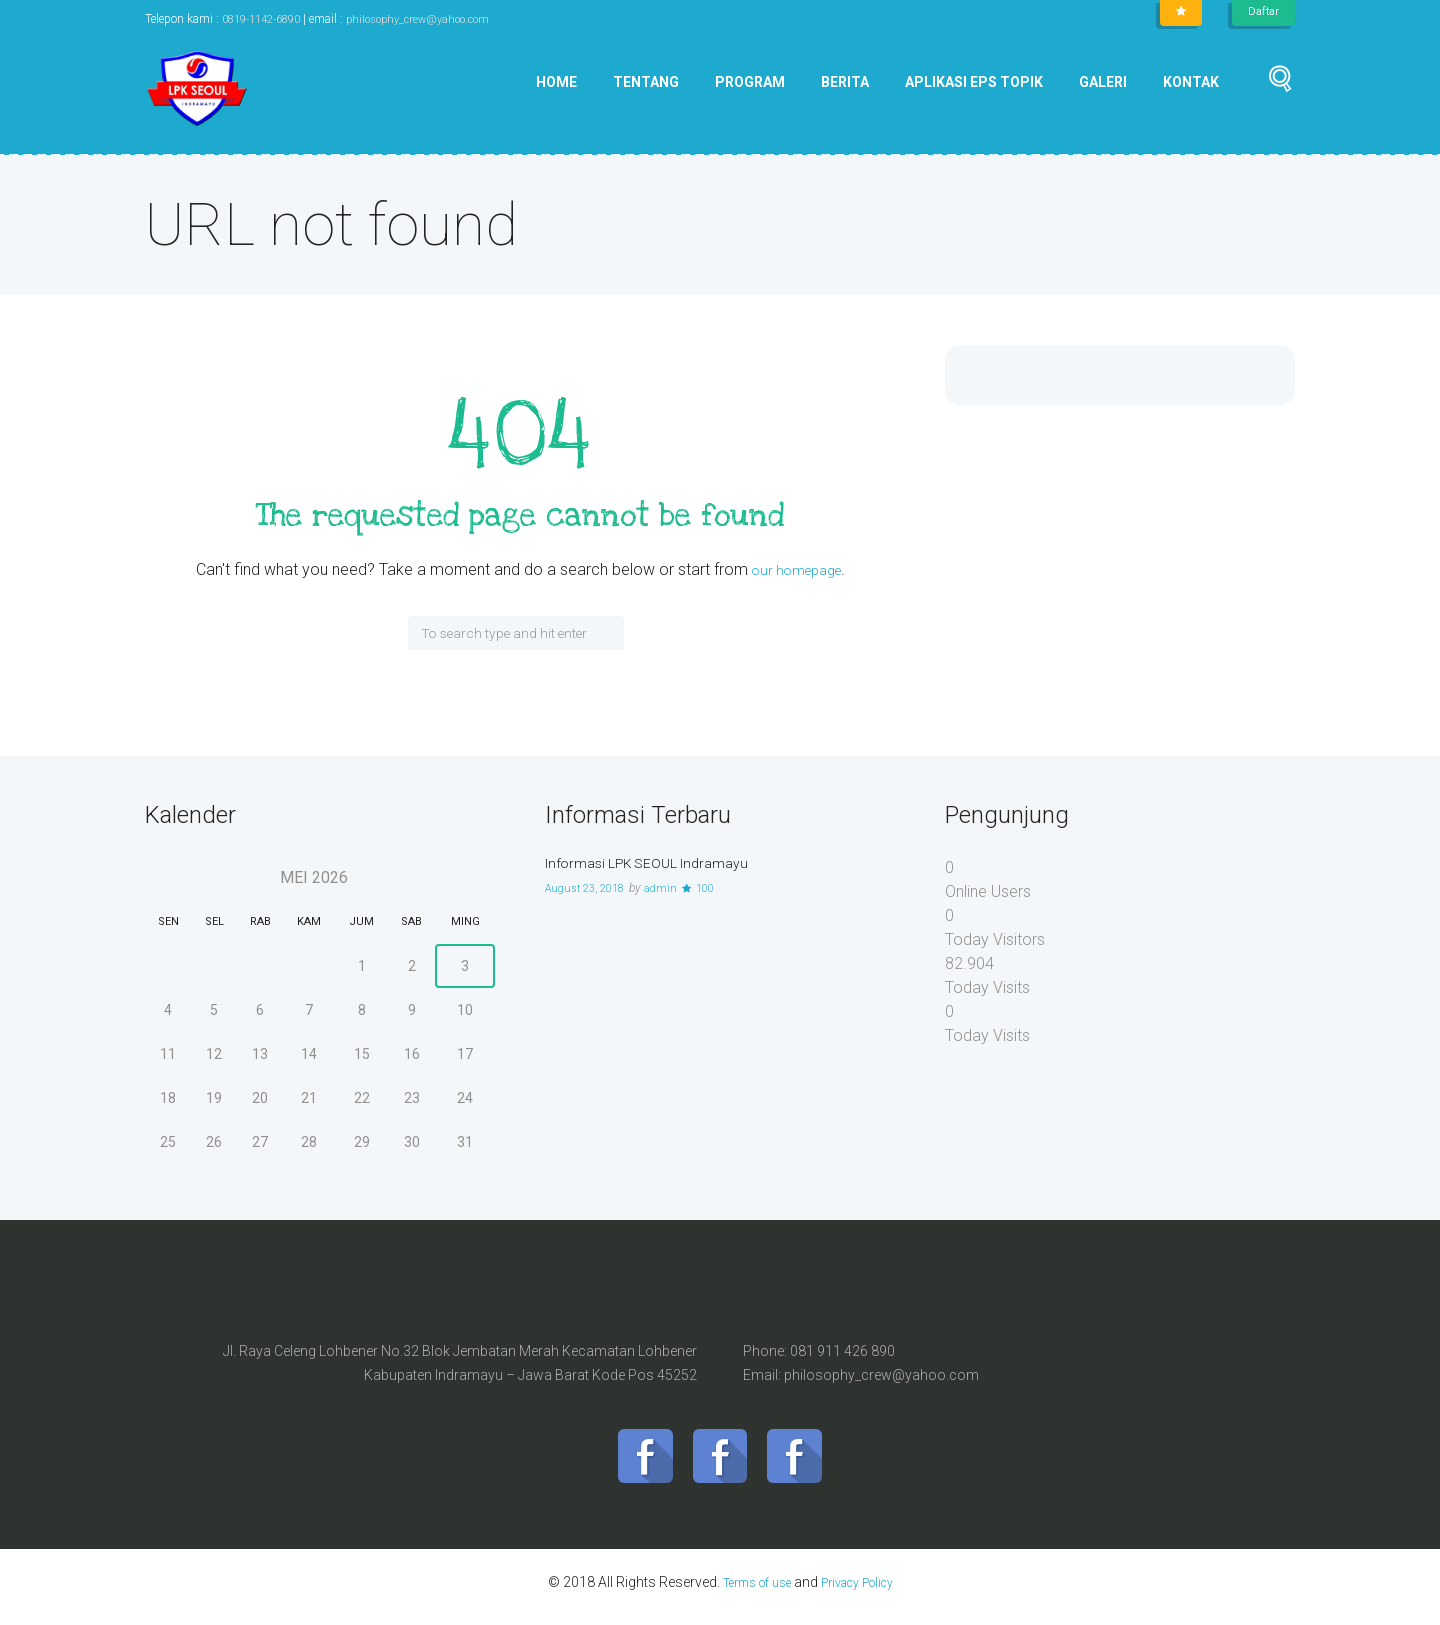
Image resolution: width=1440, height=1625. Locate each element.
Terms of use (748, 1592)
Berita (845, 82)
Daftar (1262, 12)
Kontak (1191, 82)
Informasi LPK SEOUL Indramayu (660, 862)
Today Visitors (995, 939)
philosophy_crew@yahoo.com (436, 19)
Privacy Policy (864, 1592)
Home (556, 82)
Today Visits (987, 987)
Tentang (646, 82)
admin (673, 888)
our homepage (796, 569)
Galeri (1103, 82)
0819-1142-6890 (267, 19)
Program (750, 82)
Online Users (988, 891)
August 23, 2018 (590, 888)
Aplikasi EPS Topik (974, 82)
